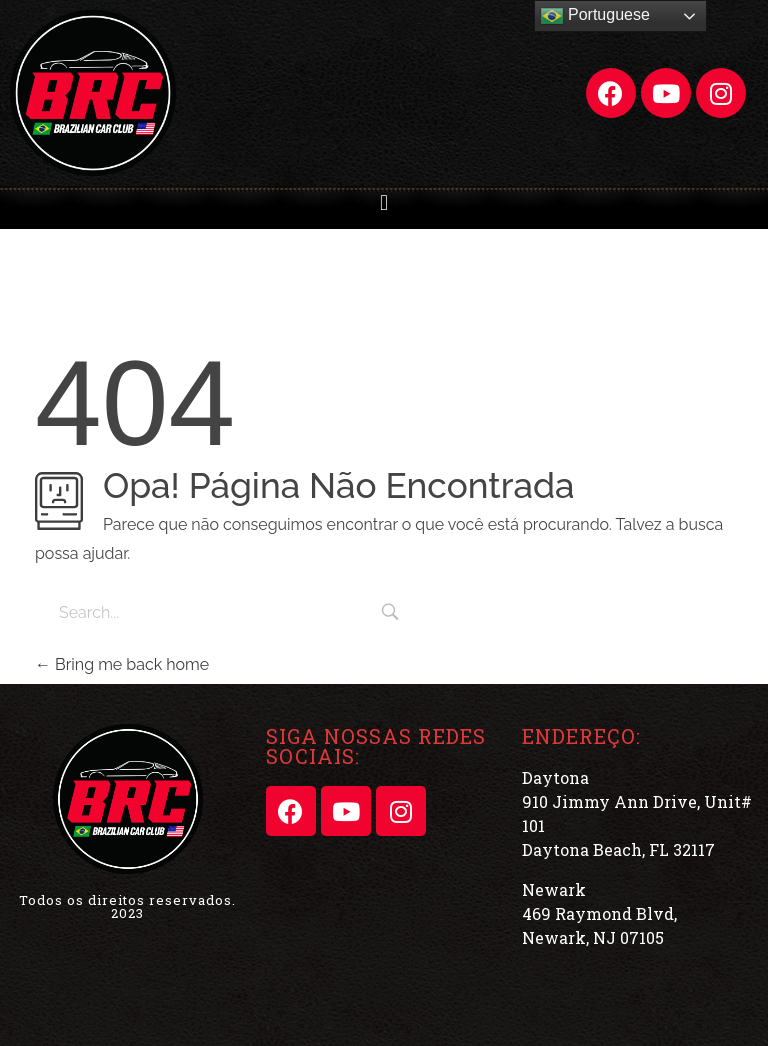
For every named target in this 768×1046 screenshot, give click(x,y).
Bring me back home (122, 664)
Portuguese (595, 16)
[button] (383, 202)
